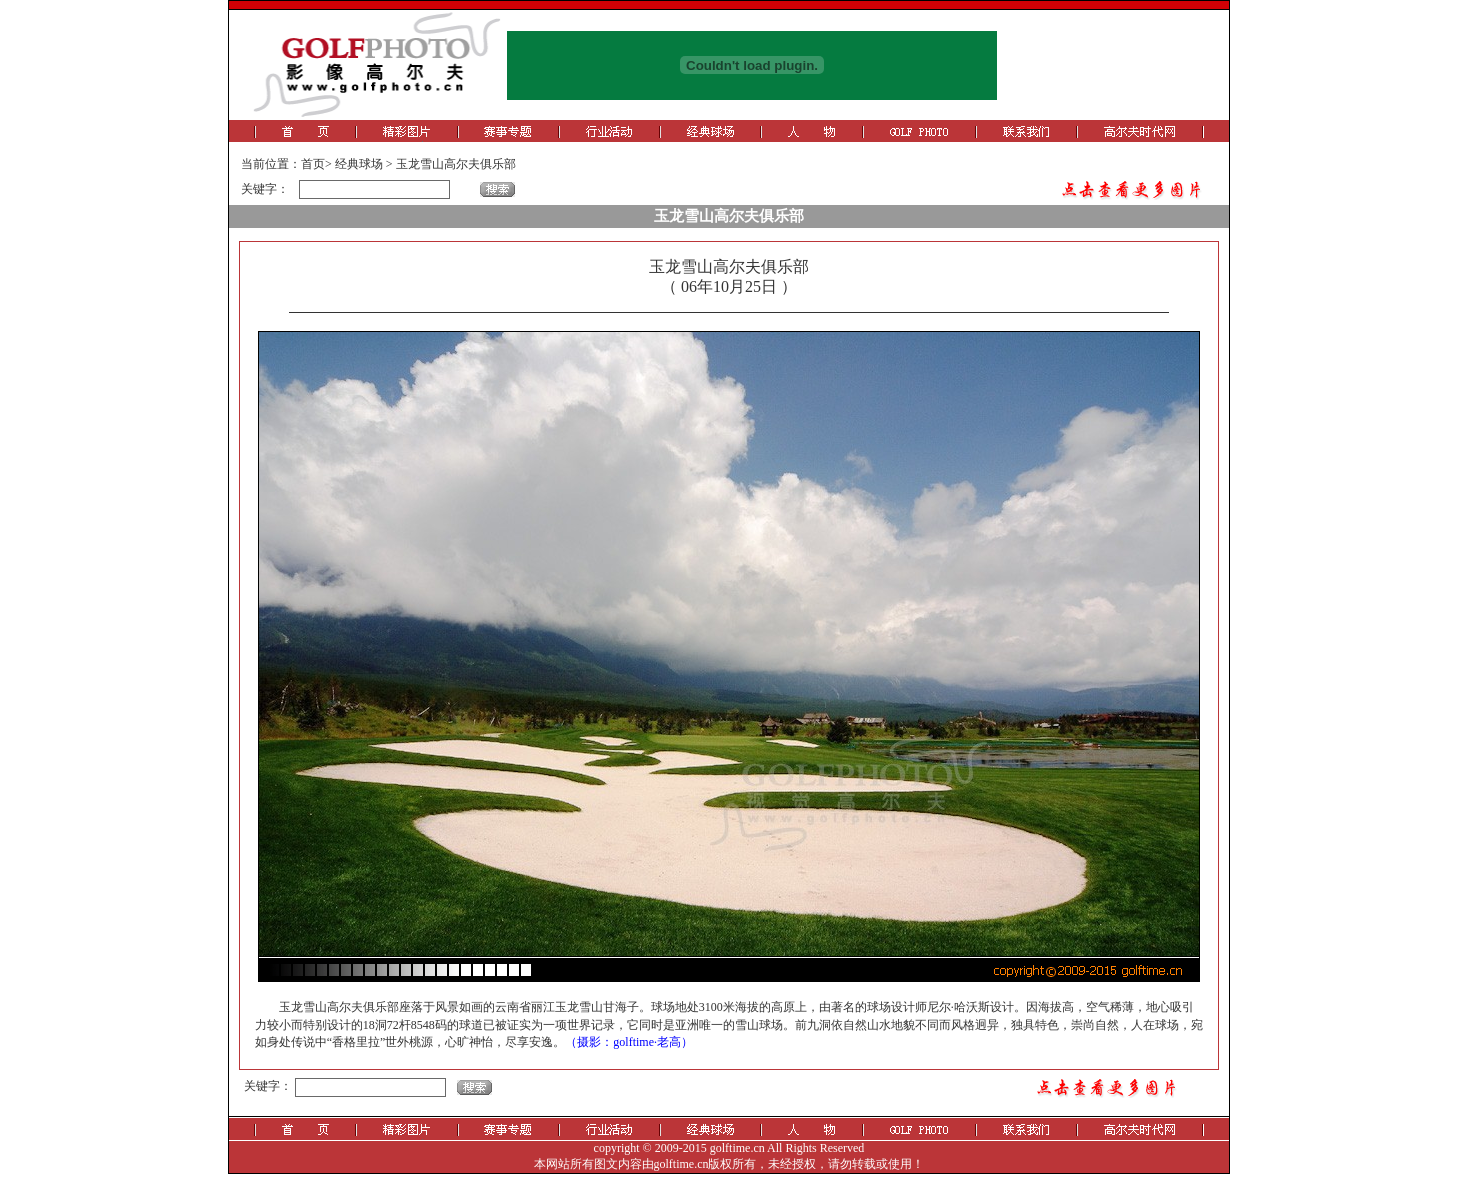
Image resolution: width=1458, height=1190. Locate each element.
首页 (313, 164)
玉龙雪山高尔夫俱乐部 (456, 164)
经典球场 (359, 164)
